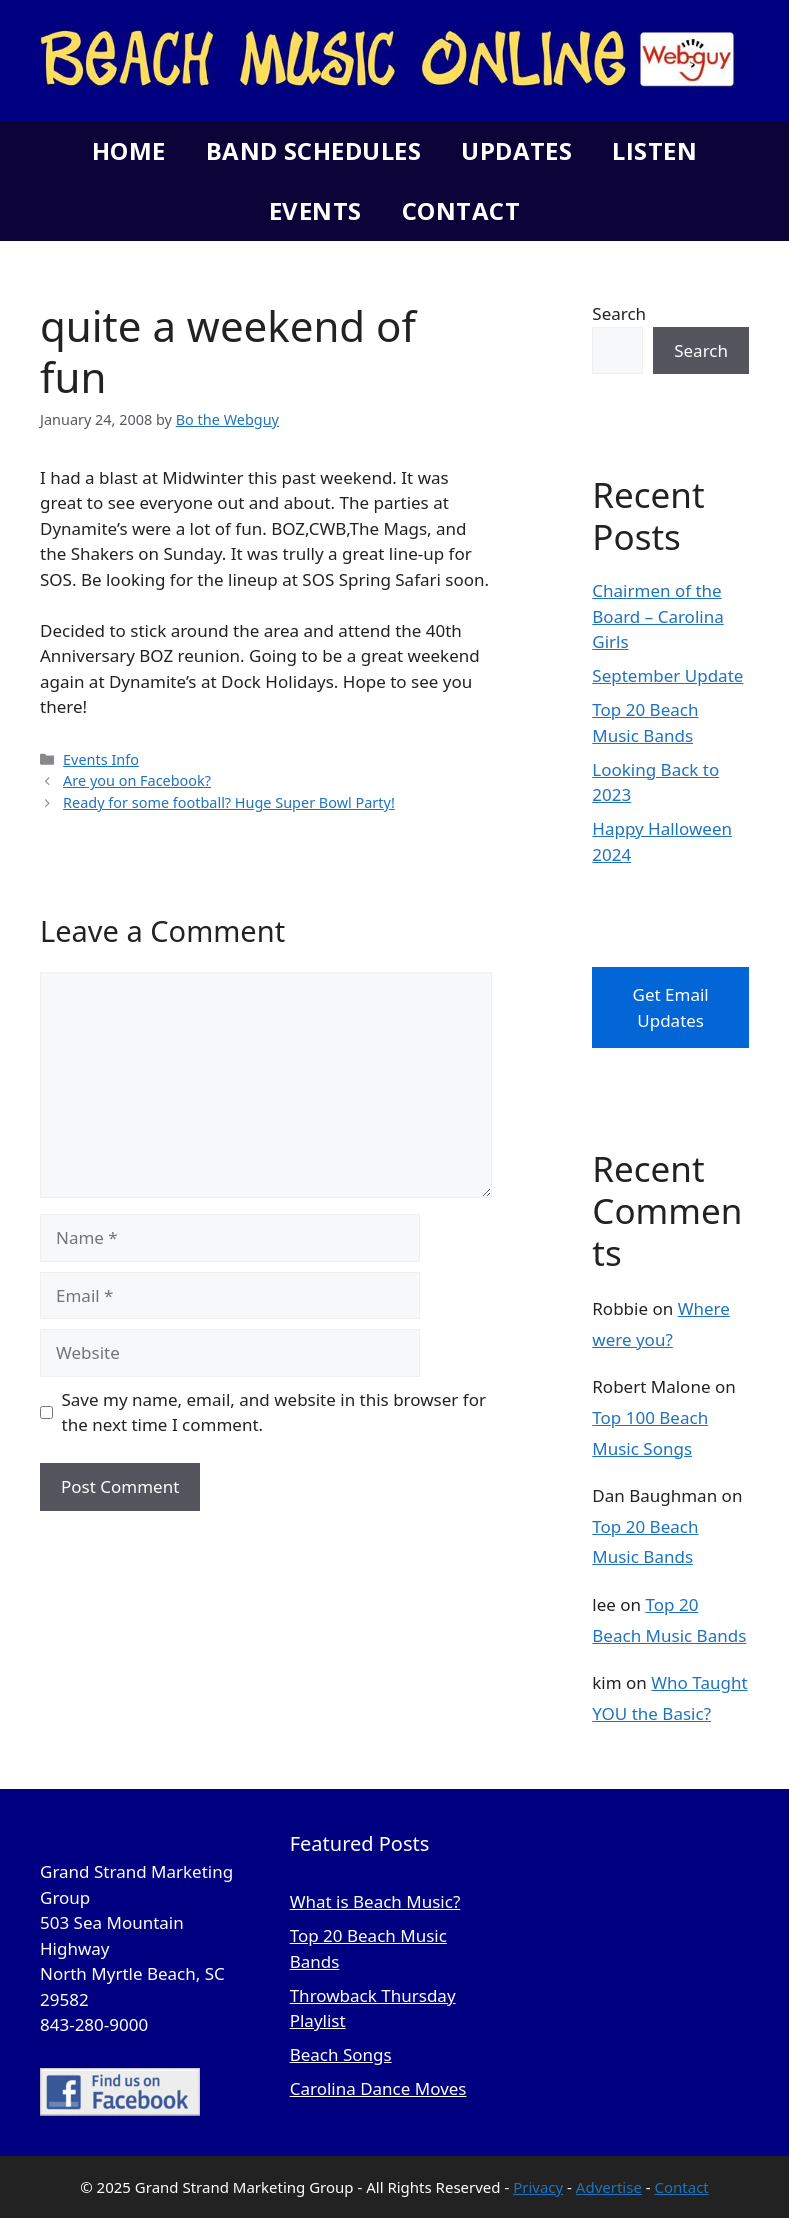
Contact (461, 210)
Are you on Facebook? (137, 780)
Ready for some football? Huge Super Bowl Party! (229, 802)
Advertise (609, 2187)
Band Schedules (313, 150)
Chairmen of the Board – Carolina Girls (657, 616)
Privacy (538, 2187)
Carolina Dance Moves (378, 2088)
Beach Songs (341, 2054)
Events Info (101, 759)
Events (315, 210)
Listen (654, 150)
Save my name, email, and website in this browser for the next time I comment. (274, 1412)
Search (619, 313)
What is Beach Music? (375, 1901)
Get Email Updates (671, 1007)
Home (129, 150)
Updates (516, 150)
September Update (667, 675)
